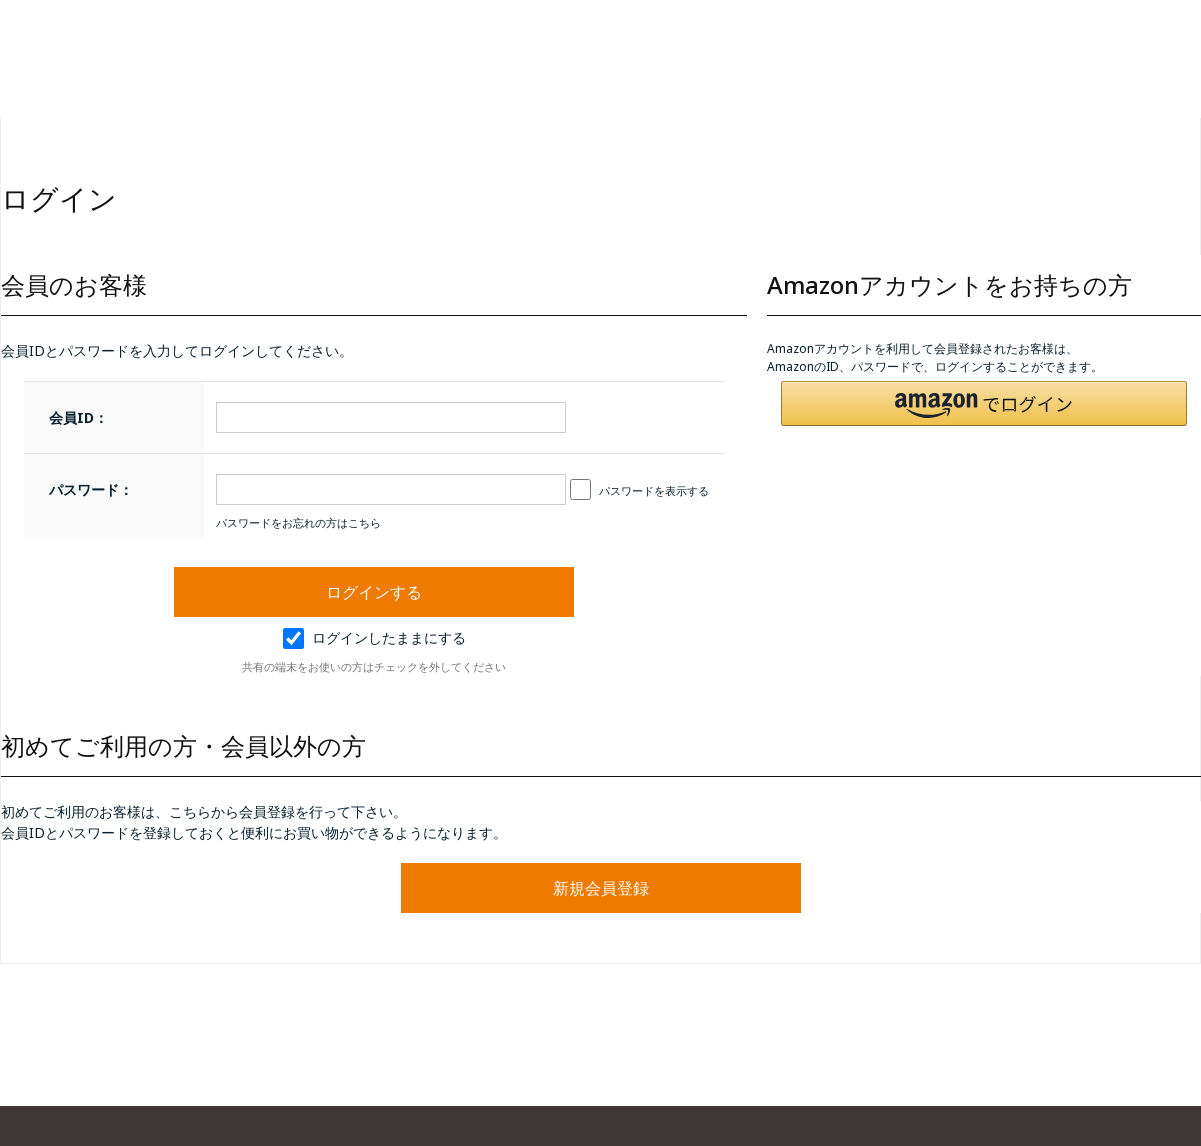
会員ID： (78, 417)
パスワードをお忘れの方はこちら (298, 522)
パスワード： (91, 489)
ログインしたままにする (374, 637)
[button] (984, 403)
